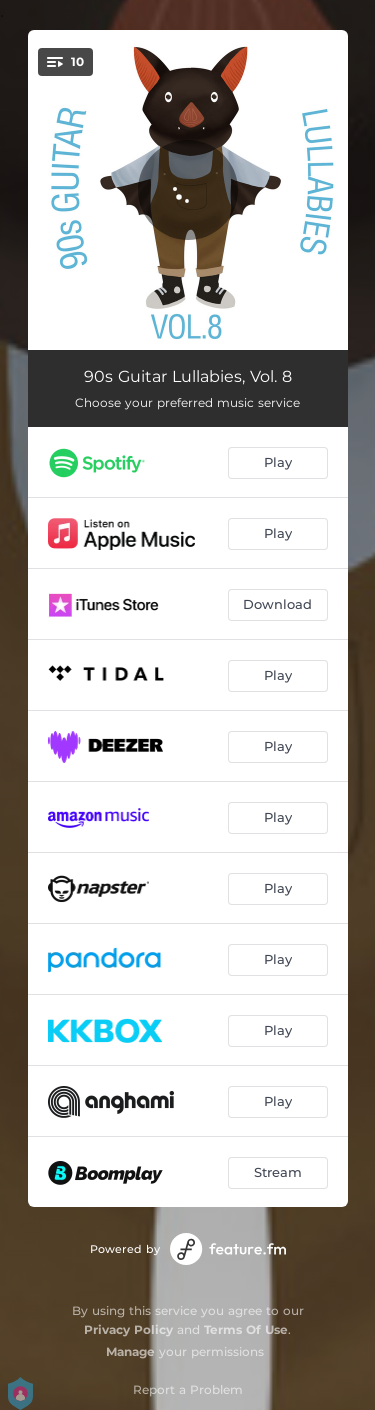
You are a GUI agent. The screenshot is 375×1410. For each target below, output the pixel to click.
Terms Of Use (246, 1329)
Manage (130, 1351)
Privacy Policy (128, 1329)
